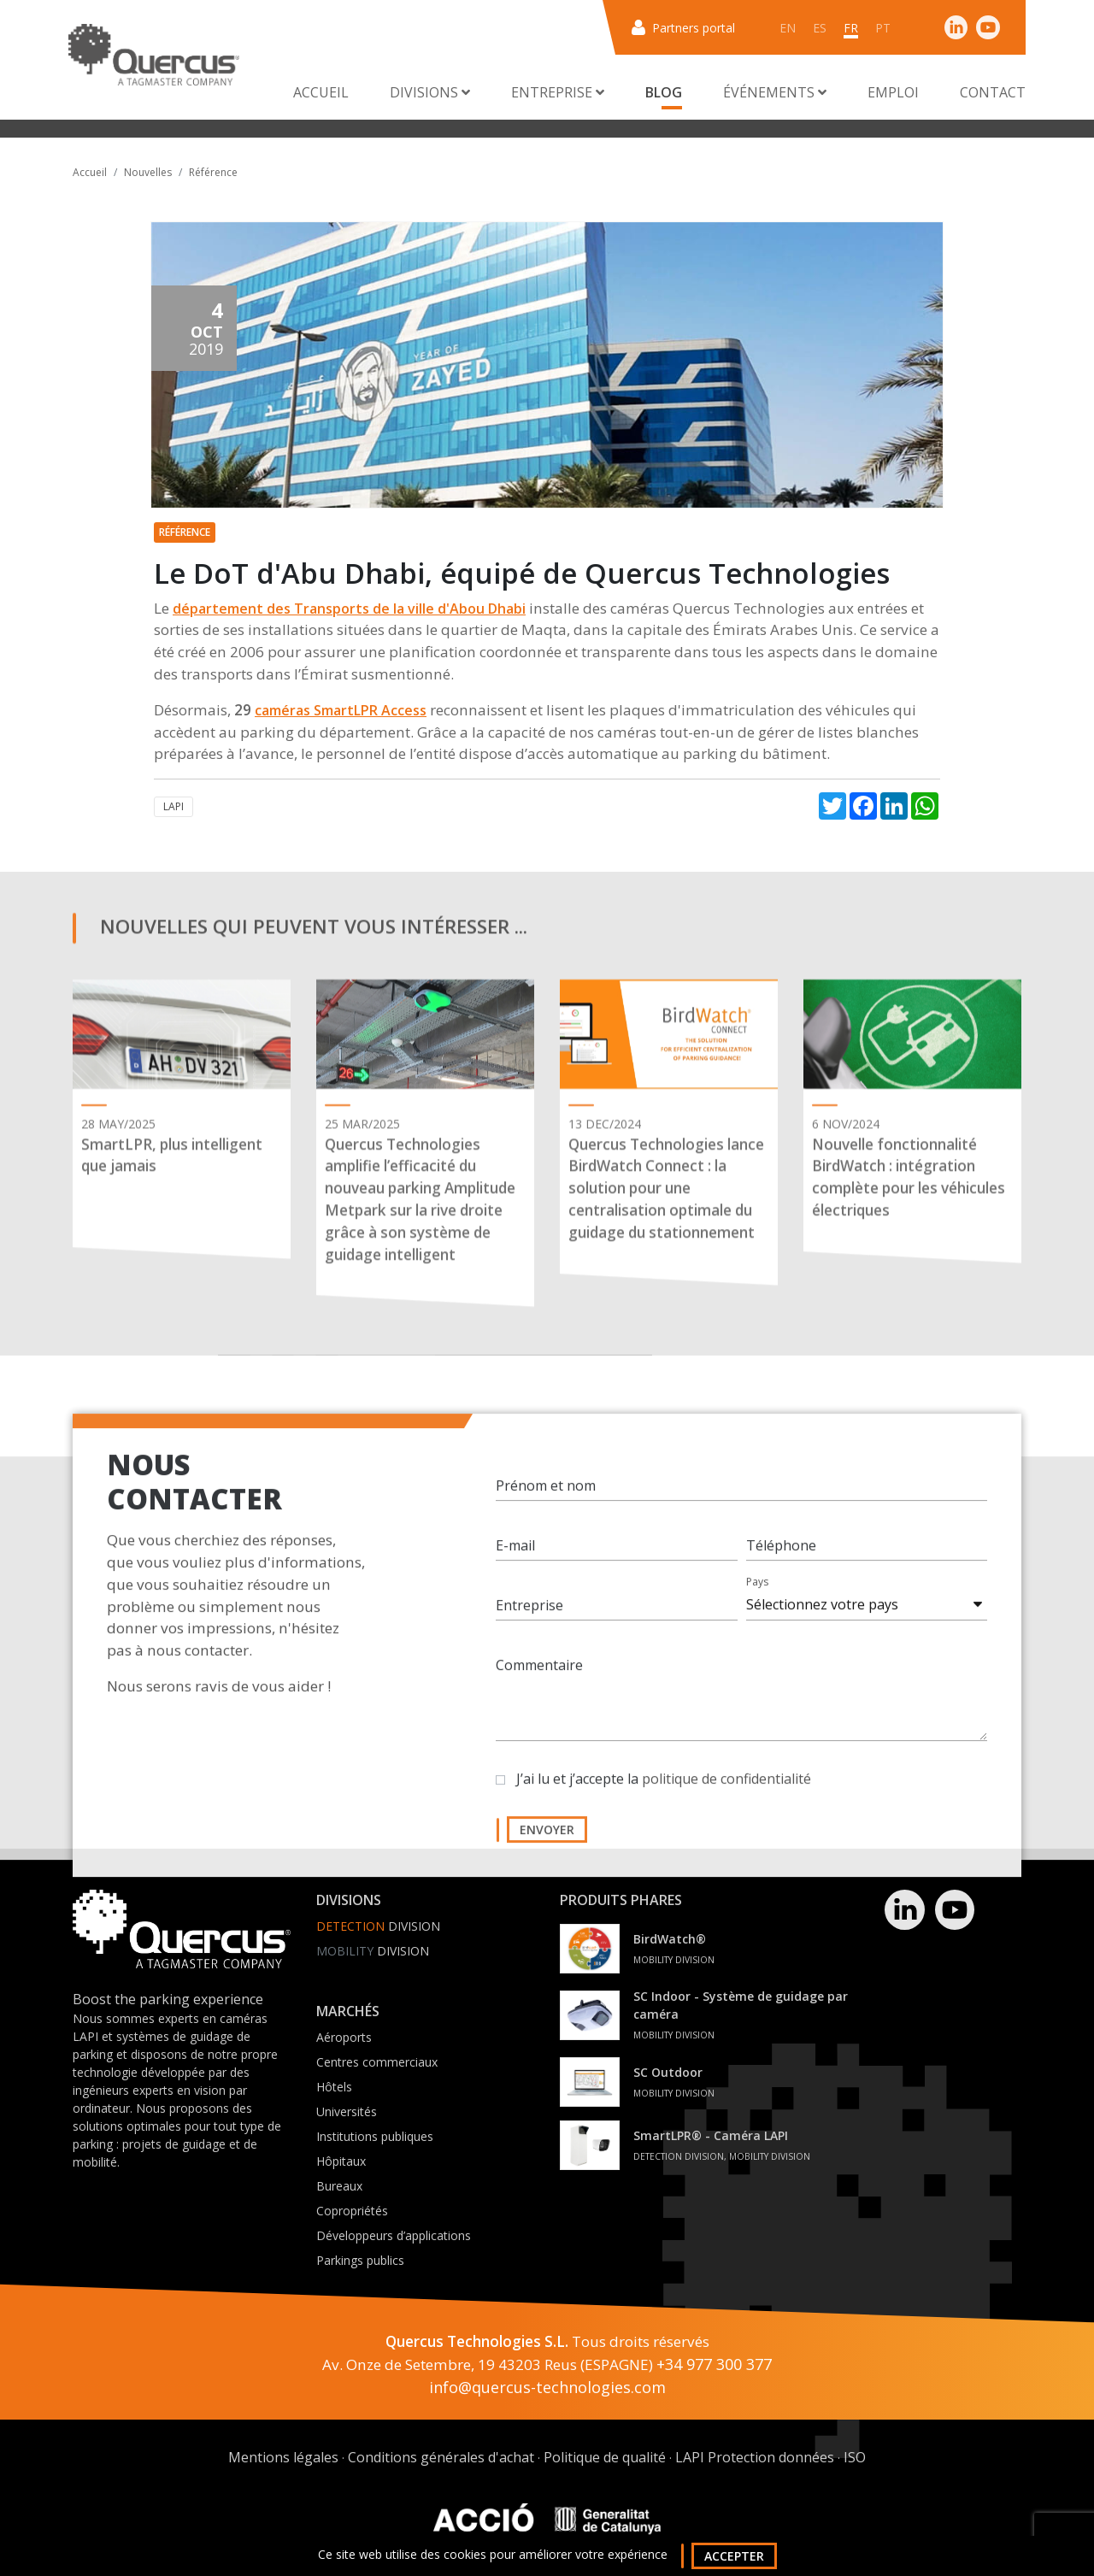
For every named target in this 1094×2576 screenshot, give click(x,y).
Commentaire (539, 1682)
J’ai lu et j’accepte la (663, 1795)
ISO (855, 2457)
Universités (346, 2111)
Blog (663, 92)
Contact (993, 92)
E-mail (515, 1562)
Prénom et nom (546, 1502)
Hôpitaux (341, 2161)
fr (851, 28)
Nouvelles (148, 172)
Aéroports (344, 2037)
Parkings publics (360, 2260)
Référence (213, 172)
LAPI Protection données (754, 2457)
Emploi (893, 92)
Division (378, 1926)
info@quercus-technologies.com (547, 2387)
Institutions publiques (374, 2136)
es (819, 28)
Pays (757, 1598)
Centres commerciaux (377, 2062)
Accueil (321, 92)
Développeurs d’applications (393, 2235)
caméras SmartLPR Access (340, 710)
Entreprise (529, 1622)
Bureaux (339, 2186)
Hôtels (334, 2087)
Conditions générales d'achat (441, 2457)
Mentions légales (283, 2457)
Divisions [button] (430, 92)
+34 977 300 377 (714, 2364)
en (787, 28)
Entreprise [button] (557, 92)
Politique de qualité (605, 2457)
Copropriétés (352, 2211)
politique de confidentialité (726, 1795)
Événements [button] (774, 92)
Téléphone (781, 1562)
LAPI (173, 806)
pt (883, 28)
